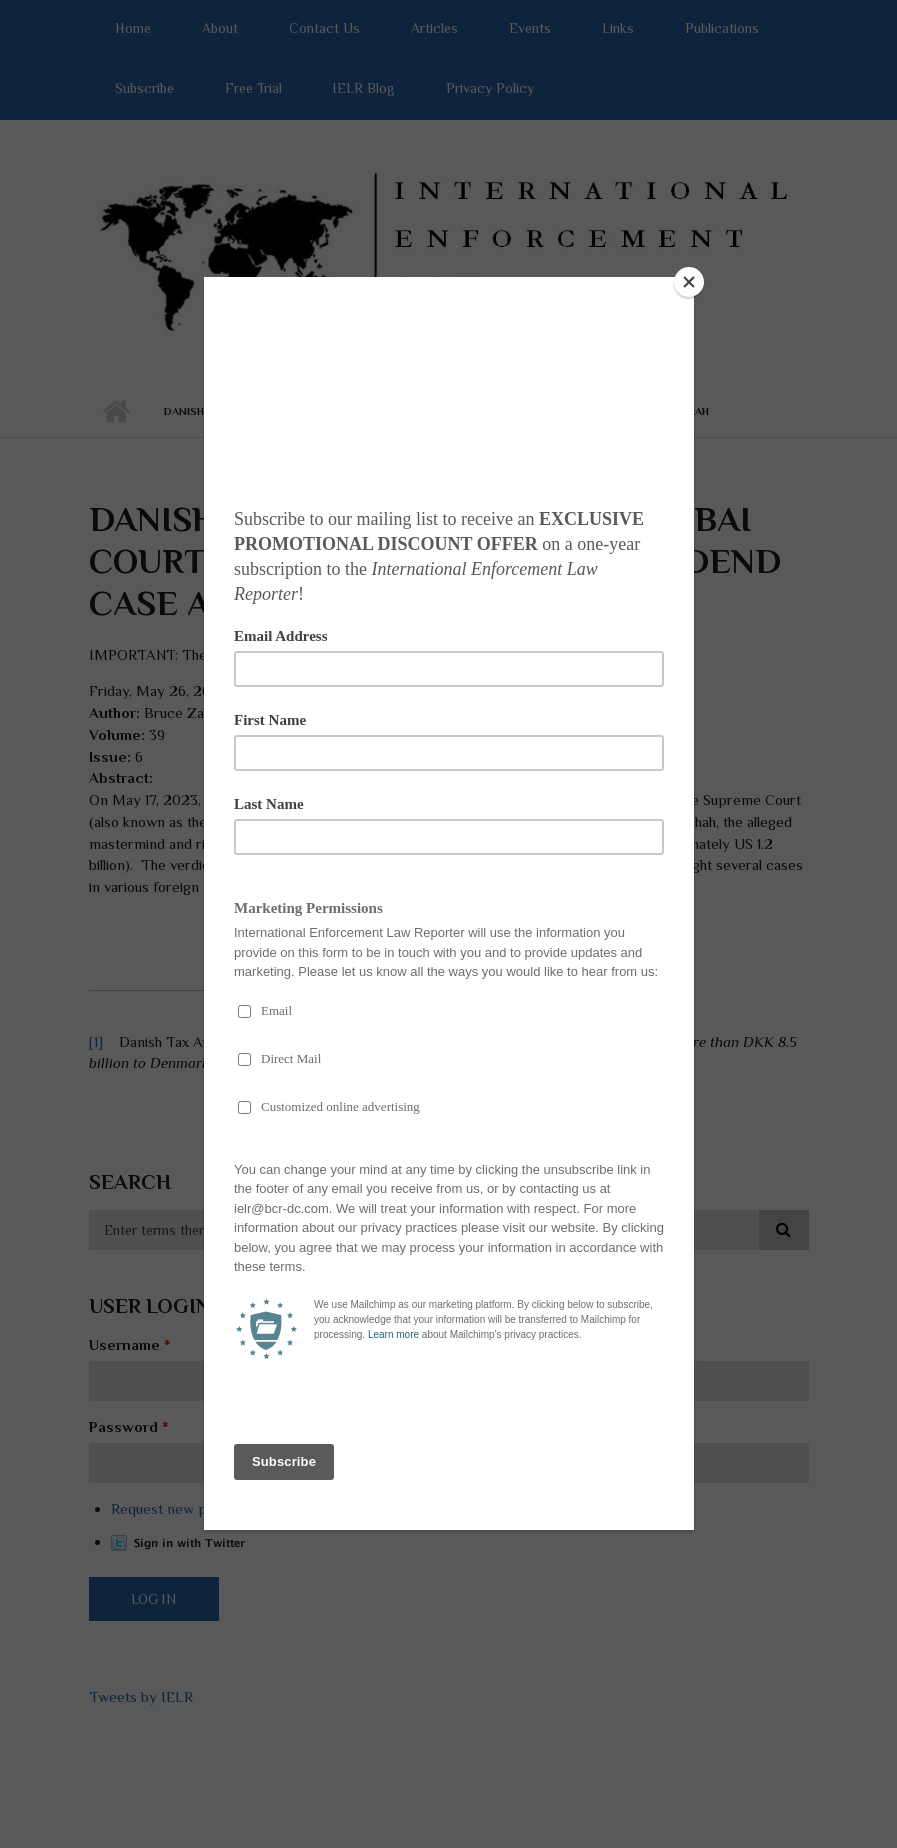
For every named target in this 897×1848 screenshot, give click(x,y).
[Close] (689, 282)
